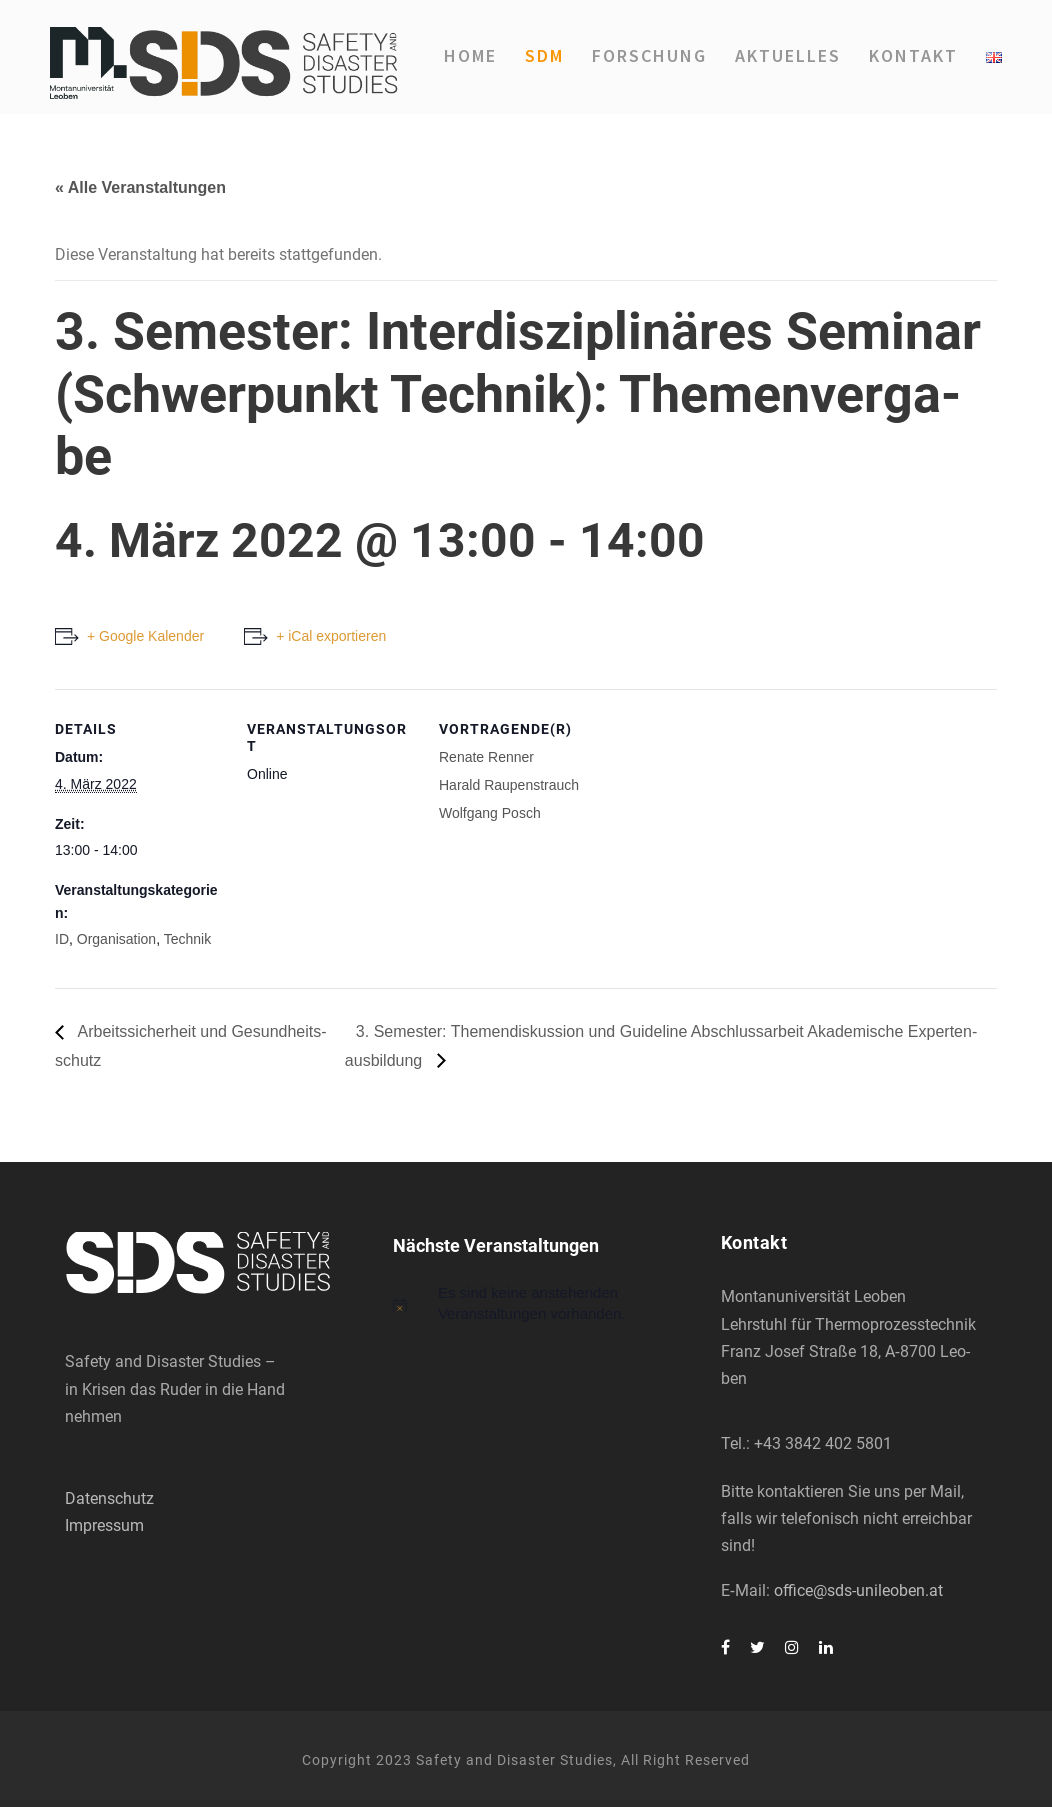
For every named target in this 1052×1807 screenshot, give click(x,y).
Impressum (104, 1525)
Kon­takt (913, 55)
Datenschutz (109, 1498)
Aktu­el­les (788, 55)
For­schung (649, 55)
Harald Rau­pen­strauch (509, 785)
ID (62, 939)
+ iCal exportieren (331, 636)
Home (470, 55)
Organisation (116, 939)
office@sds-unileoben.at (858, 1590)
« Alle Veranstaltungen (140, 187)
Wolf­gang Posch (490, 813)
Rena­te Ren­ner (486, 757)
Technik (187, 939)
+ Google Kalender (145, 636)
